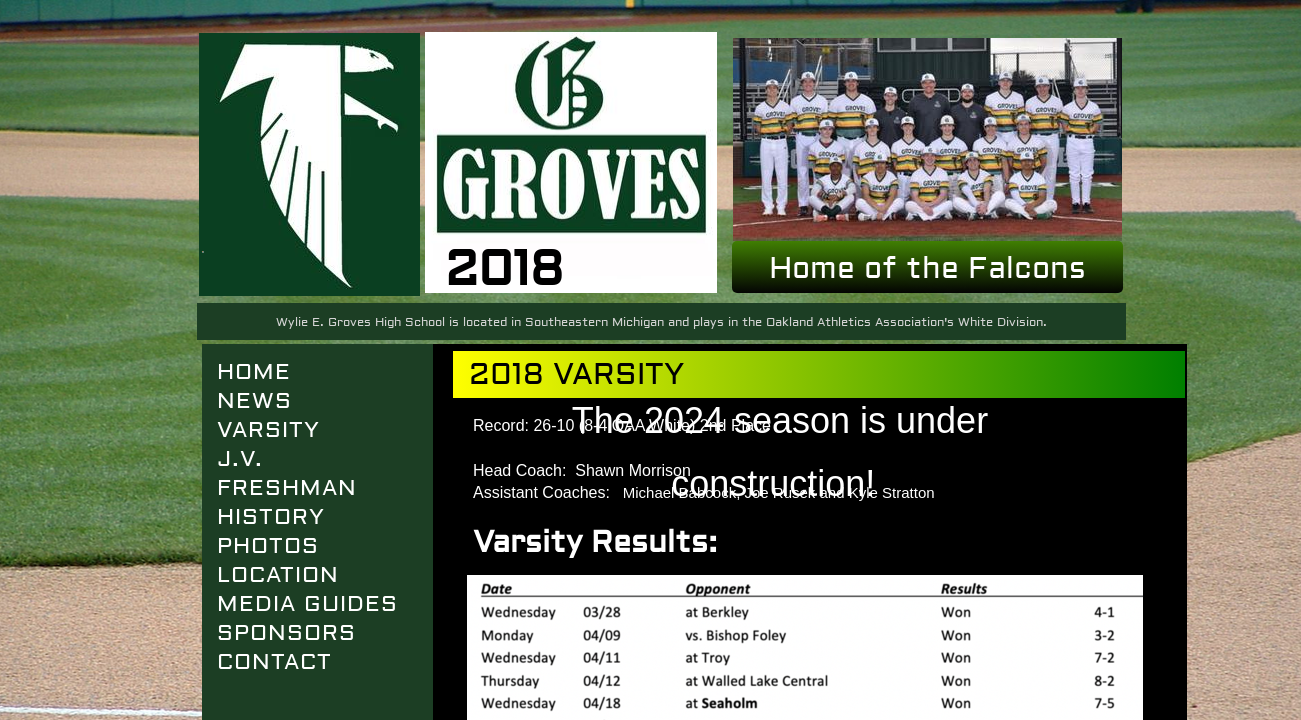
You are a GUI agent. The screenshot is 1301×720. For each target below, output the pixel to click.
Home (254, 372)
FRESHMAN (287, 488)
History (271, 517)
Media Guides (307, 604)
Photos (268, 546)
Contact (274, 662)
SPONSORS (286, 633)
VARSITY (268, 430)
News (254, 401)
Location (278, 575)
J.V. (240, 459)
